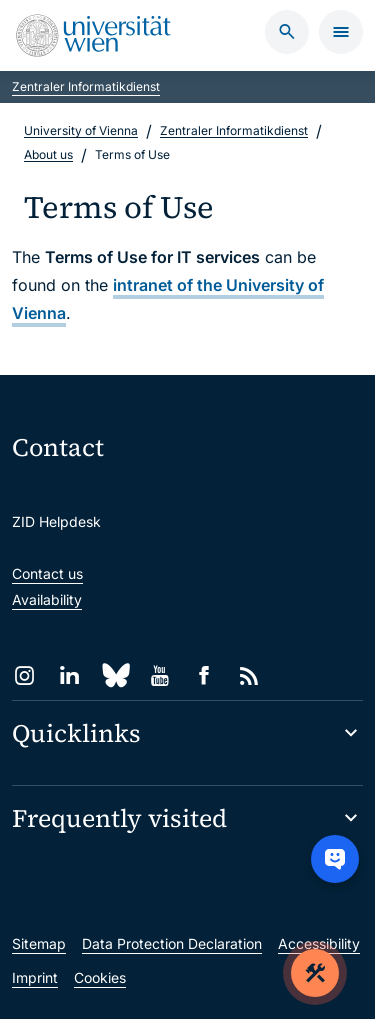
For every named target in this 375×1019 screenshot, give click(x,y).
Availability (47, 599)
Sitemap (39, 943)
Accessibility (319, 943)
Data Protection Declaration (172, 943)
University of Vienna (81, 130)
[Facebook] (204, 675)
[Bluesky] (114, 675)
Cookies (100, 977)
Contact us (47, 573)
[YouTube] (159, 675)
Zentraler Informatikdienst (86, 86)
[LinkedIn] (69, 675)
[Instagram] (24, 675)
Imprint (35, 977)
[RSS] (249, 675)
